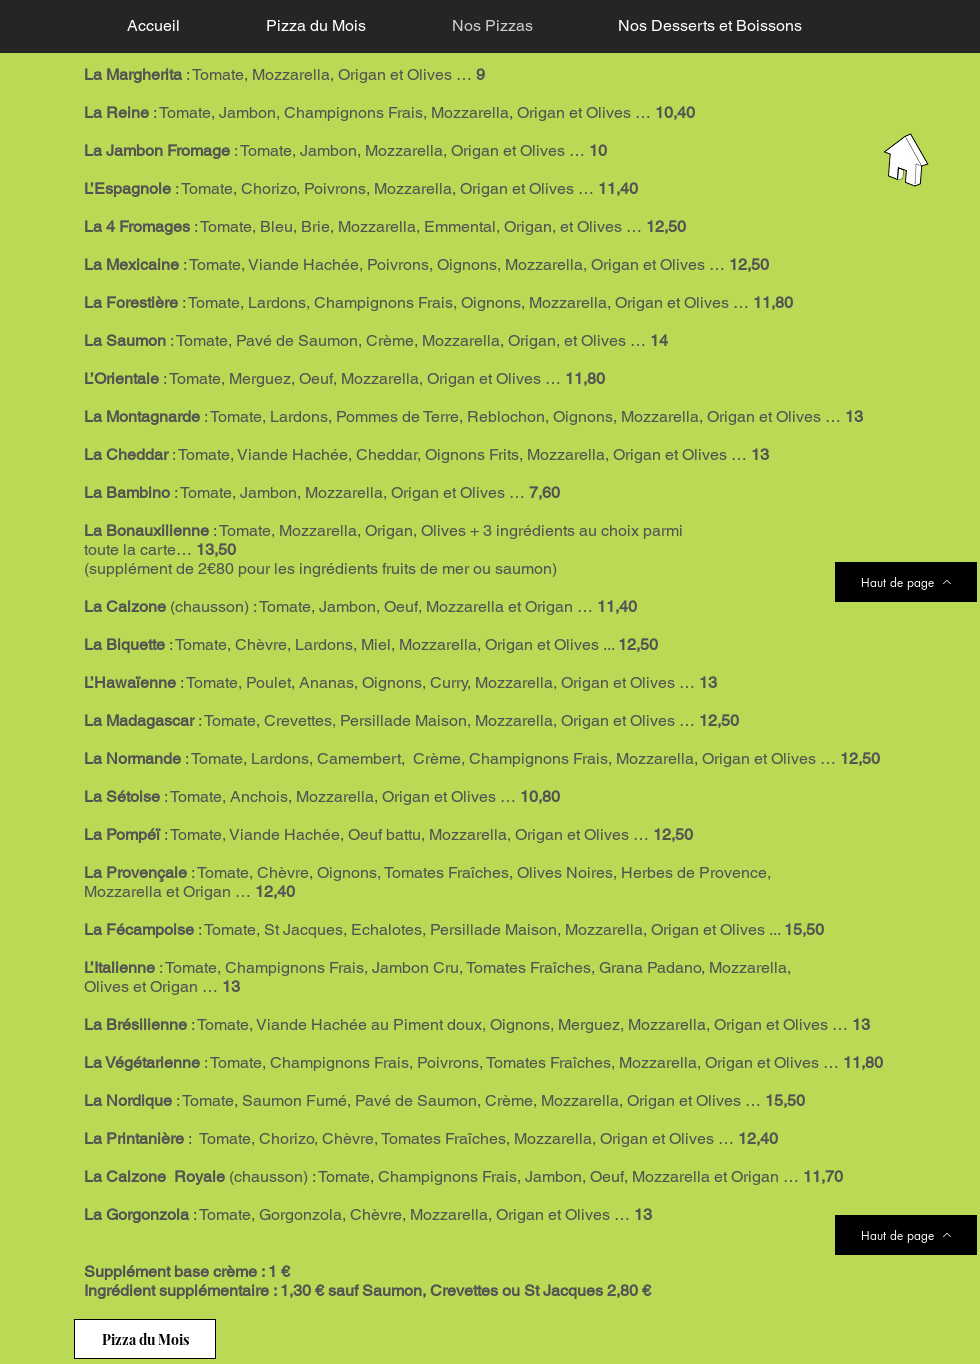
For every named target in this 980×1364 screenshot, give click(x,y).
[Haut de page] (906, 582)
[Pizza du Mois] (145, 1339)
